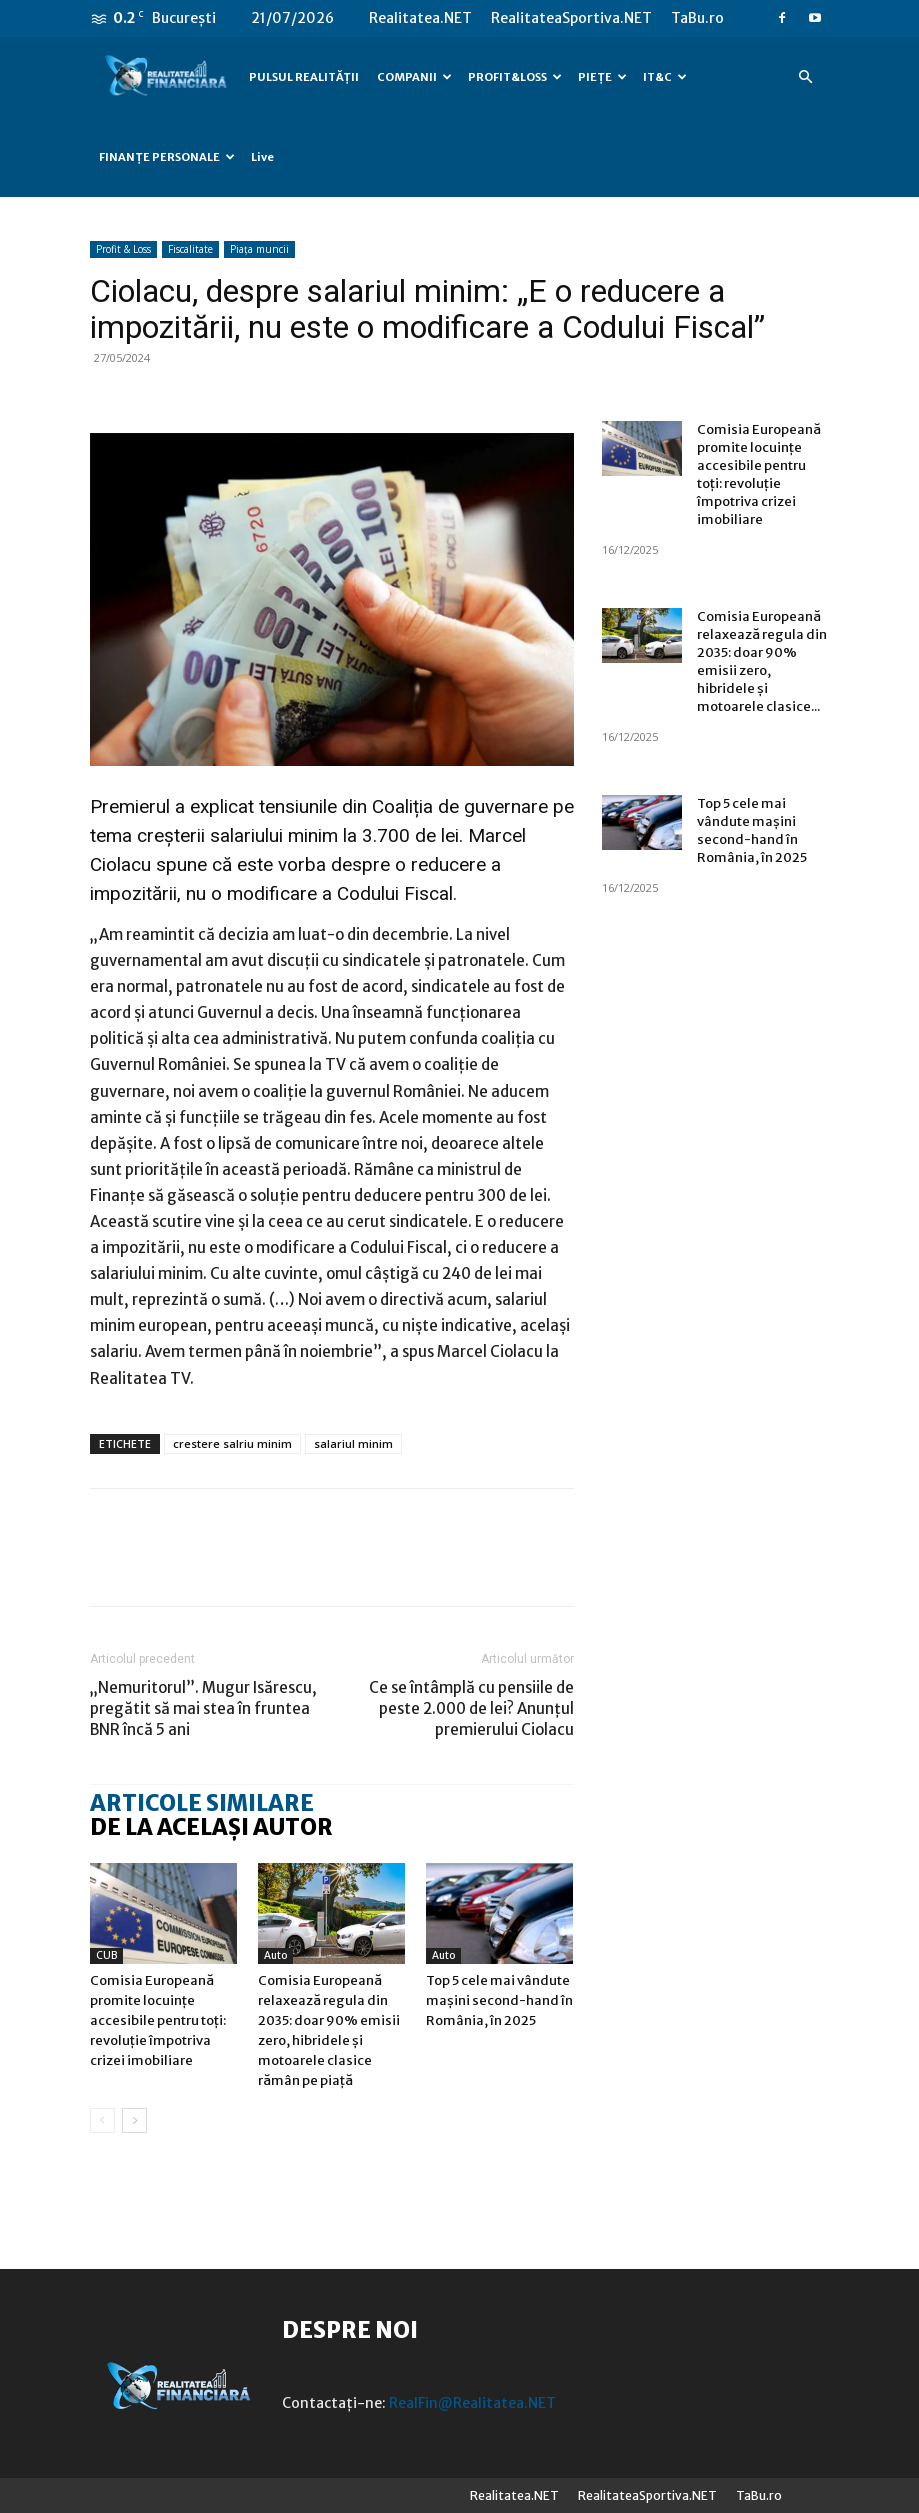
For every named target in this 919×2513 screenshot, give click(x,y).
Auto (275, 1955)
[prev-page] (102, 2120)
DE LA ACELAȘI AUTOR (211, 1827)
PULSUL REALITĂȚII (304, 77)
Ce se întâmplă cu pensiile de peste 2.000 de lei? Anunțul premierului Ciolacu (471, 1708)
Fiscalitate (190, 249)
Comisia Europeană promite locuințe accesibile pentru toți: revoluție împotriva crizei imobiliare (158, 2020)
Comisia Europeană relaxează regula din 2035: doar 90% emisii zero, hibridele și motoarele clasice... (762, 661)
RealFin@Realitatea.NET (472, 2403)
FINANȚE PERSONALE (167, 157)
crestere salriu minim (232, 1443)
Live (262, 157)
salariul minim (353, 1443)
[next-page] (134, 2120)
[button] (806, 77)
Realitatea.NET (420, 18)
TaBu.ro (697, 18)
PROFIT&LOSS (515, 77)
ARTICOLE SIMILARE (202, 1803)
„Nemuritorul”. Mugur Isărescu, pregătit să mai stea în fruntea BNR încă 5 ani (203, 1708)
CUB (106, 1955)
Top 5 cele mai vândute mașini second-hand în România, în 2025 (499, 2000)
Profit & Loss (123, 249)
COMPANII (414, 77)
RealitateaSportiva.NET (571, 18)
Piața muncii (259, 249)
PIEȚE (602, 77)
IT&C (665, 77)
